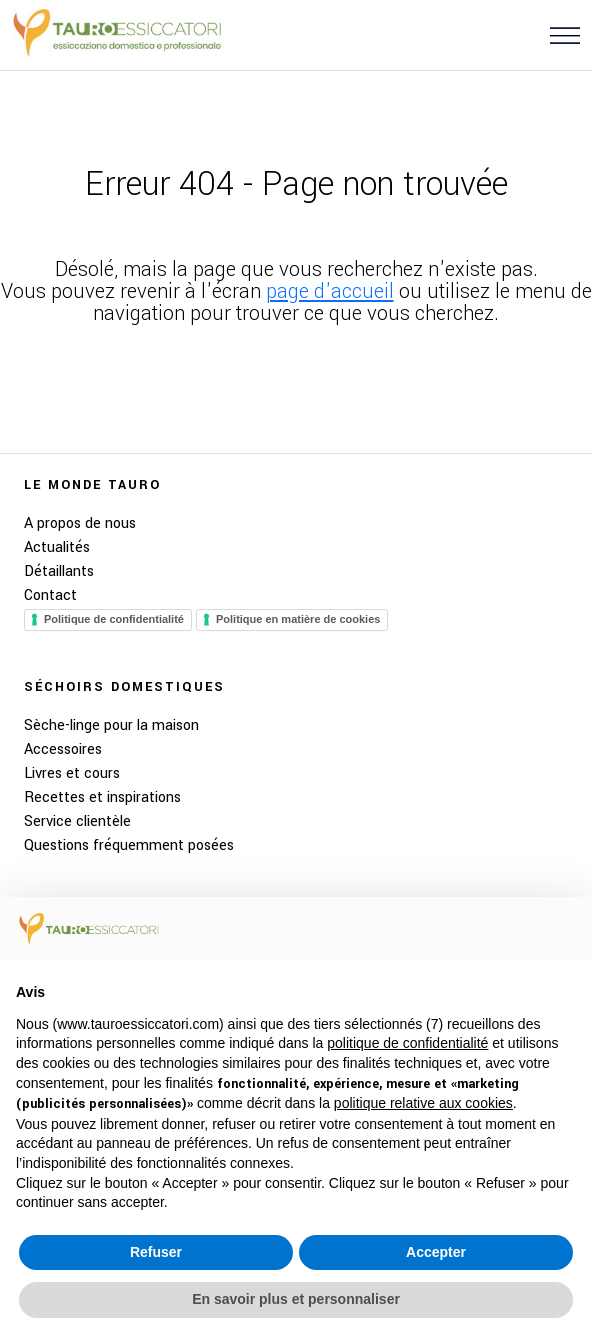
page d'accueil (330, 291)
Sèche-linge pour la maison (111, 725)
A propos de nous (80, 523)
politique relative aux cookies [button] (423, 1103)
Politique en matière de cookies (298, 619)
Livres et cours (72, 773)
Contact (50, 595)
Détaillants (59, 571)
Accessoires (63, 749)
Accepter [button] (436, 1252)
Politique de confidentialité (114, 619)
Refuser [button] (156, 1252)
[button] (565, 34)
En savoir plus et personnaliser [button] (296, 1299)
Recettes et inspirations (102, 797)
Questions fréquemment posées (129, 845)
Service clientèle (77, 821)
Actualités (57, 547)
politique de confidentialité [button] (407, 1043)
